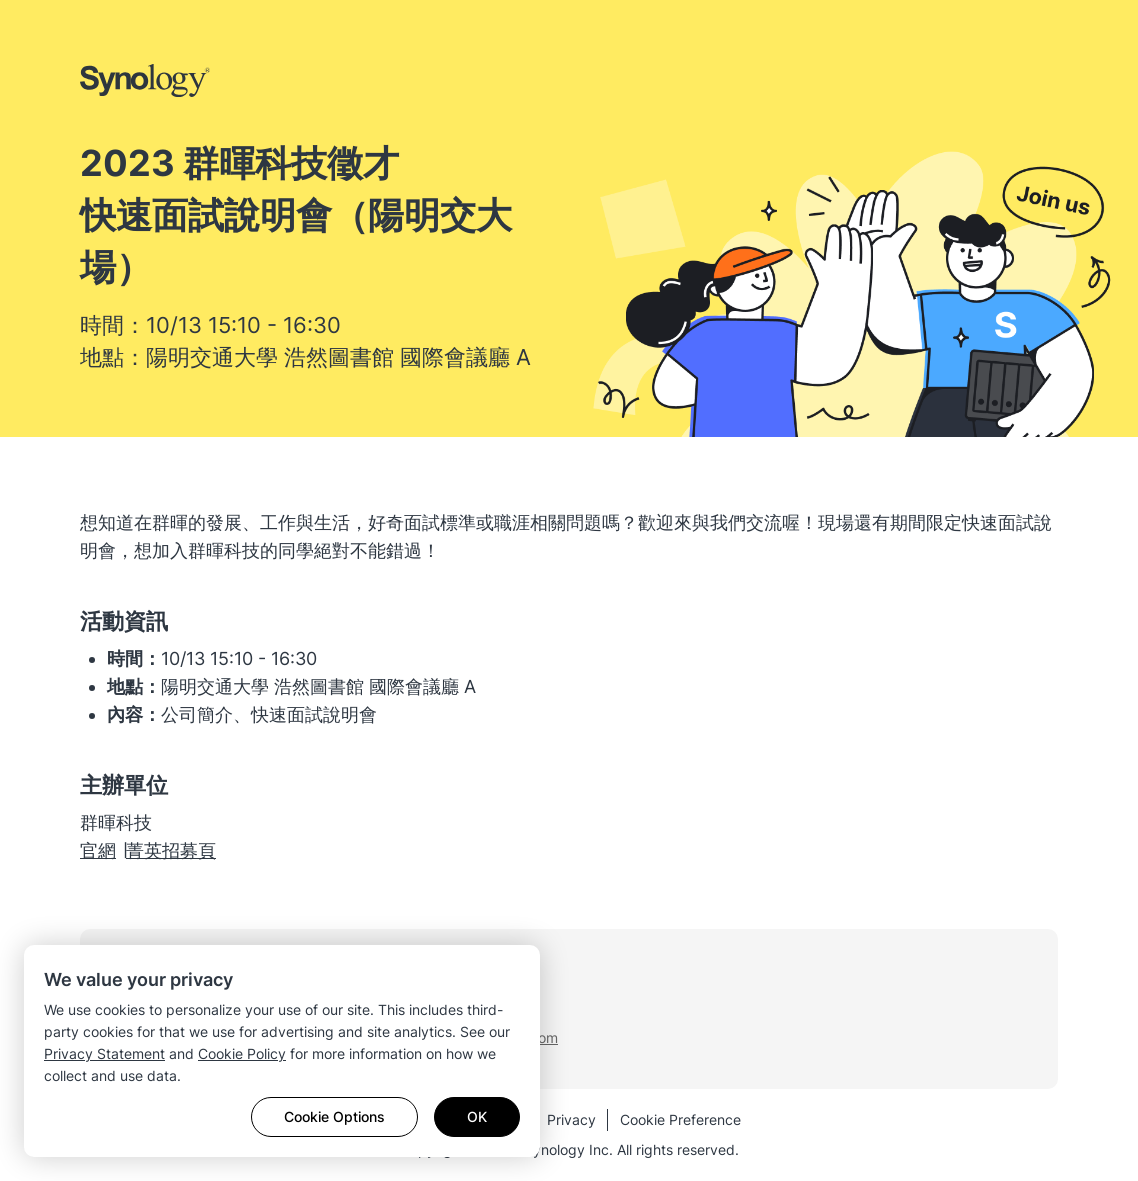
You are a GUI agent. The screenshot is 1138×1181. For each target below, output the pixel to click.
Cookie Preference (680, 1119)
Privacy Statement (104, 1053)
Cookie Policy (242, 1053)
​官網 (98, 850)
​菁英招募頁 (171, 850)
